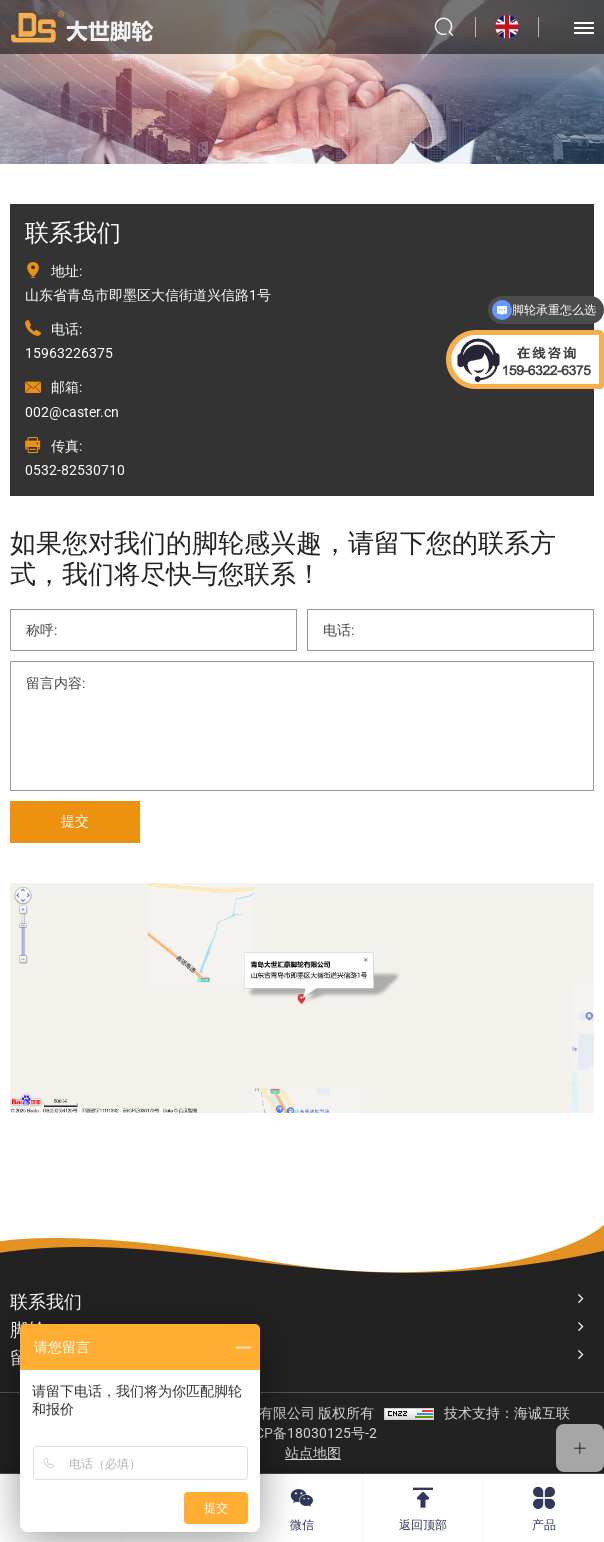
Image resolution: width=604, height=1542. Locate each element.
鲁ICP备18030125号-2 (307, 1433)
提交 (75, 821)
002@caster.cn (72, 412)
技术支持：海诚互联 (507, 1413)
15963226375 (69, 353)
